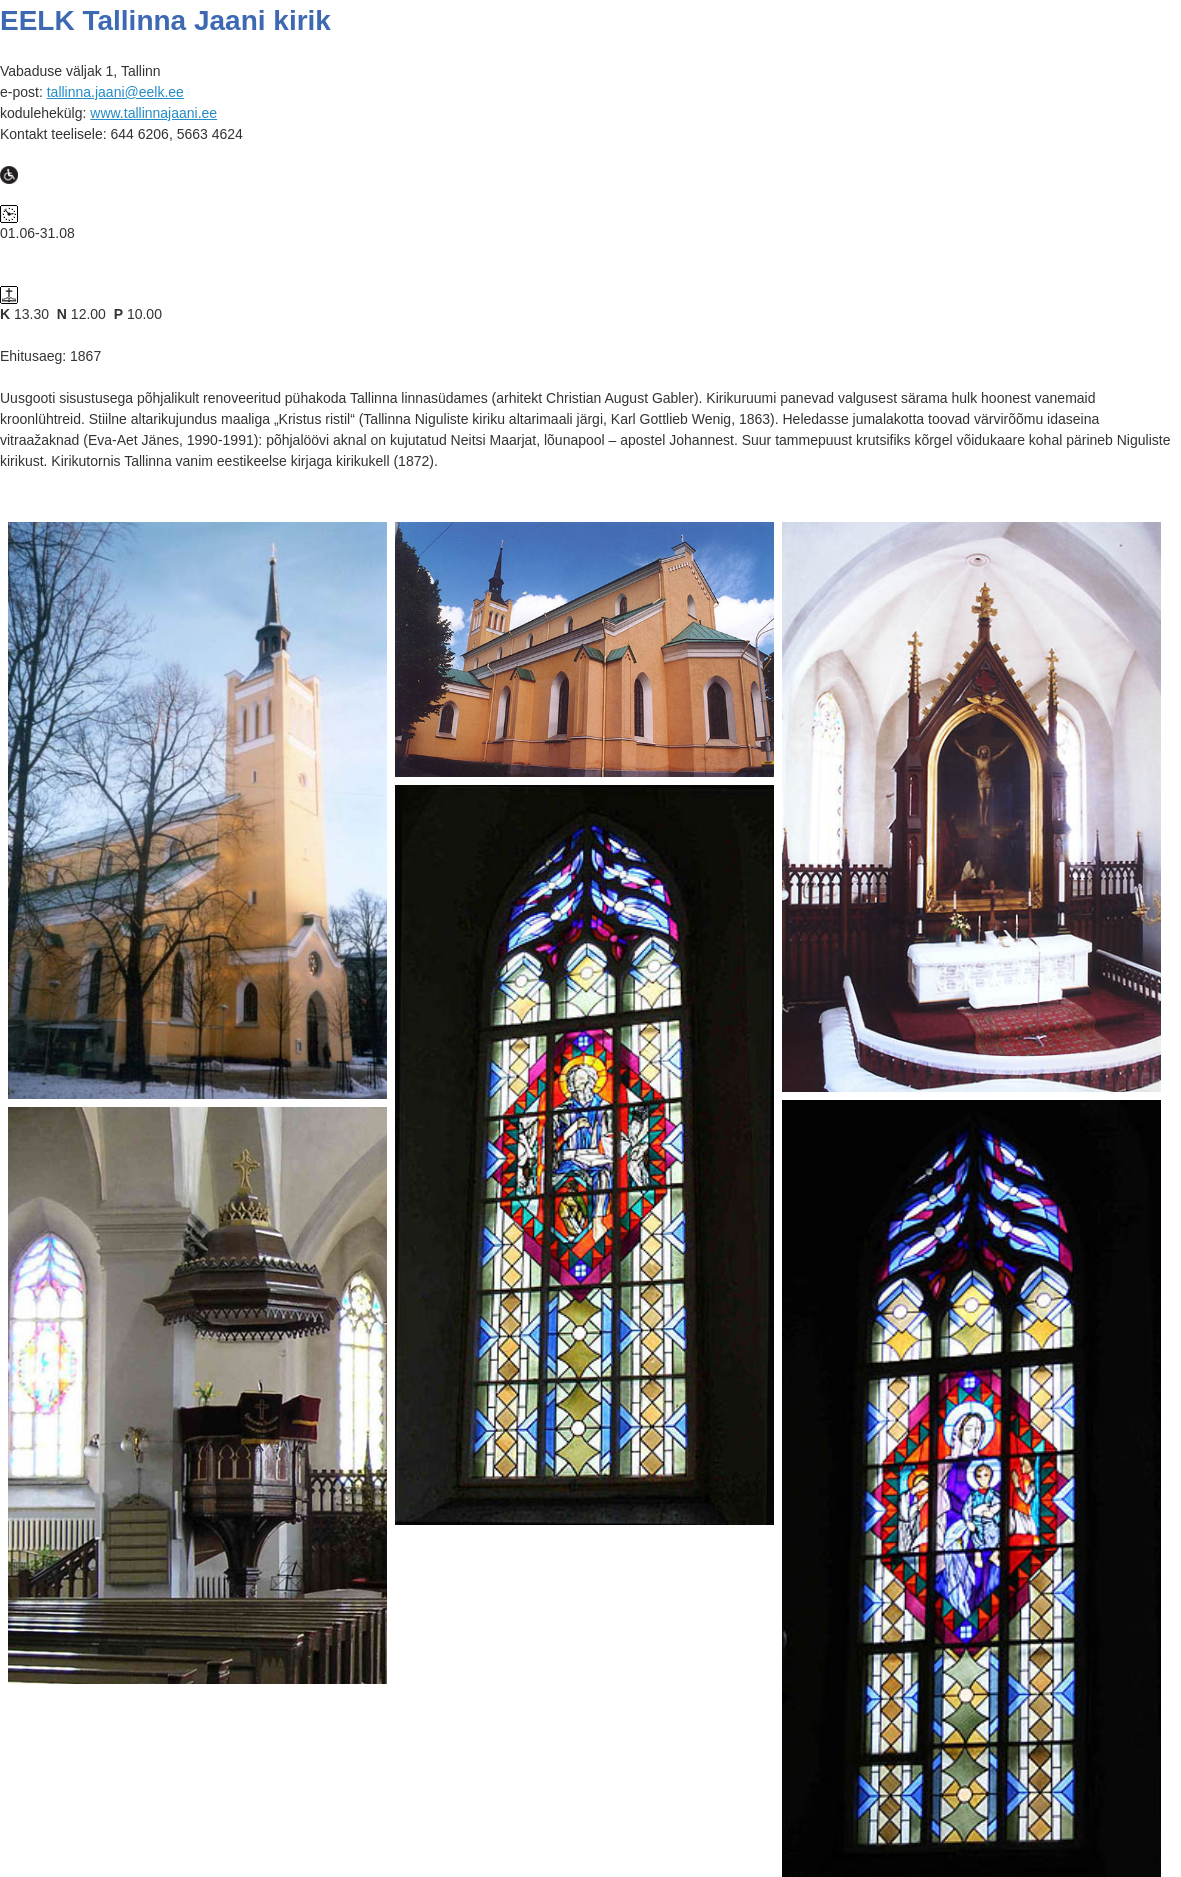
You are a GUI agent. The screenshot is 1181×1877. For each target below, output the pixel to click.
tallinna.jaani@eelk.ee (115, 92)
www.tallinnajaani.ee (153, 113)
